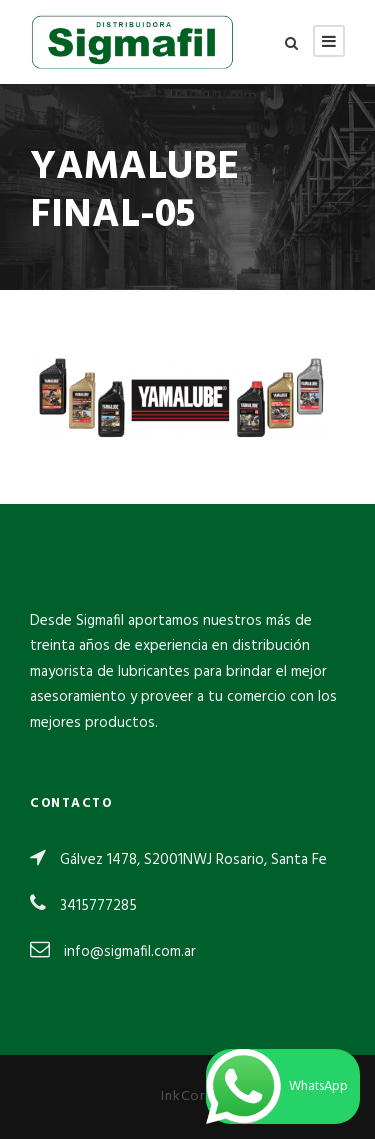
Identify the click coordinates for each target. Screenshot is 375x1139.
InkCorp (187, 1096)
